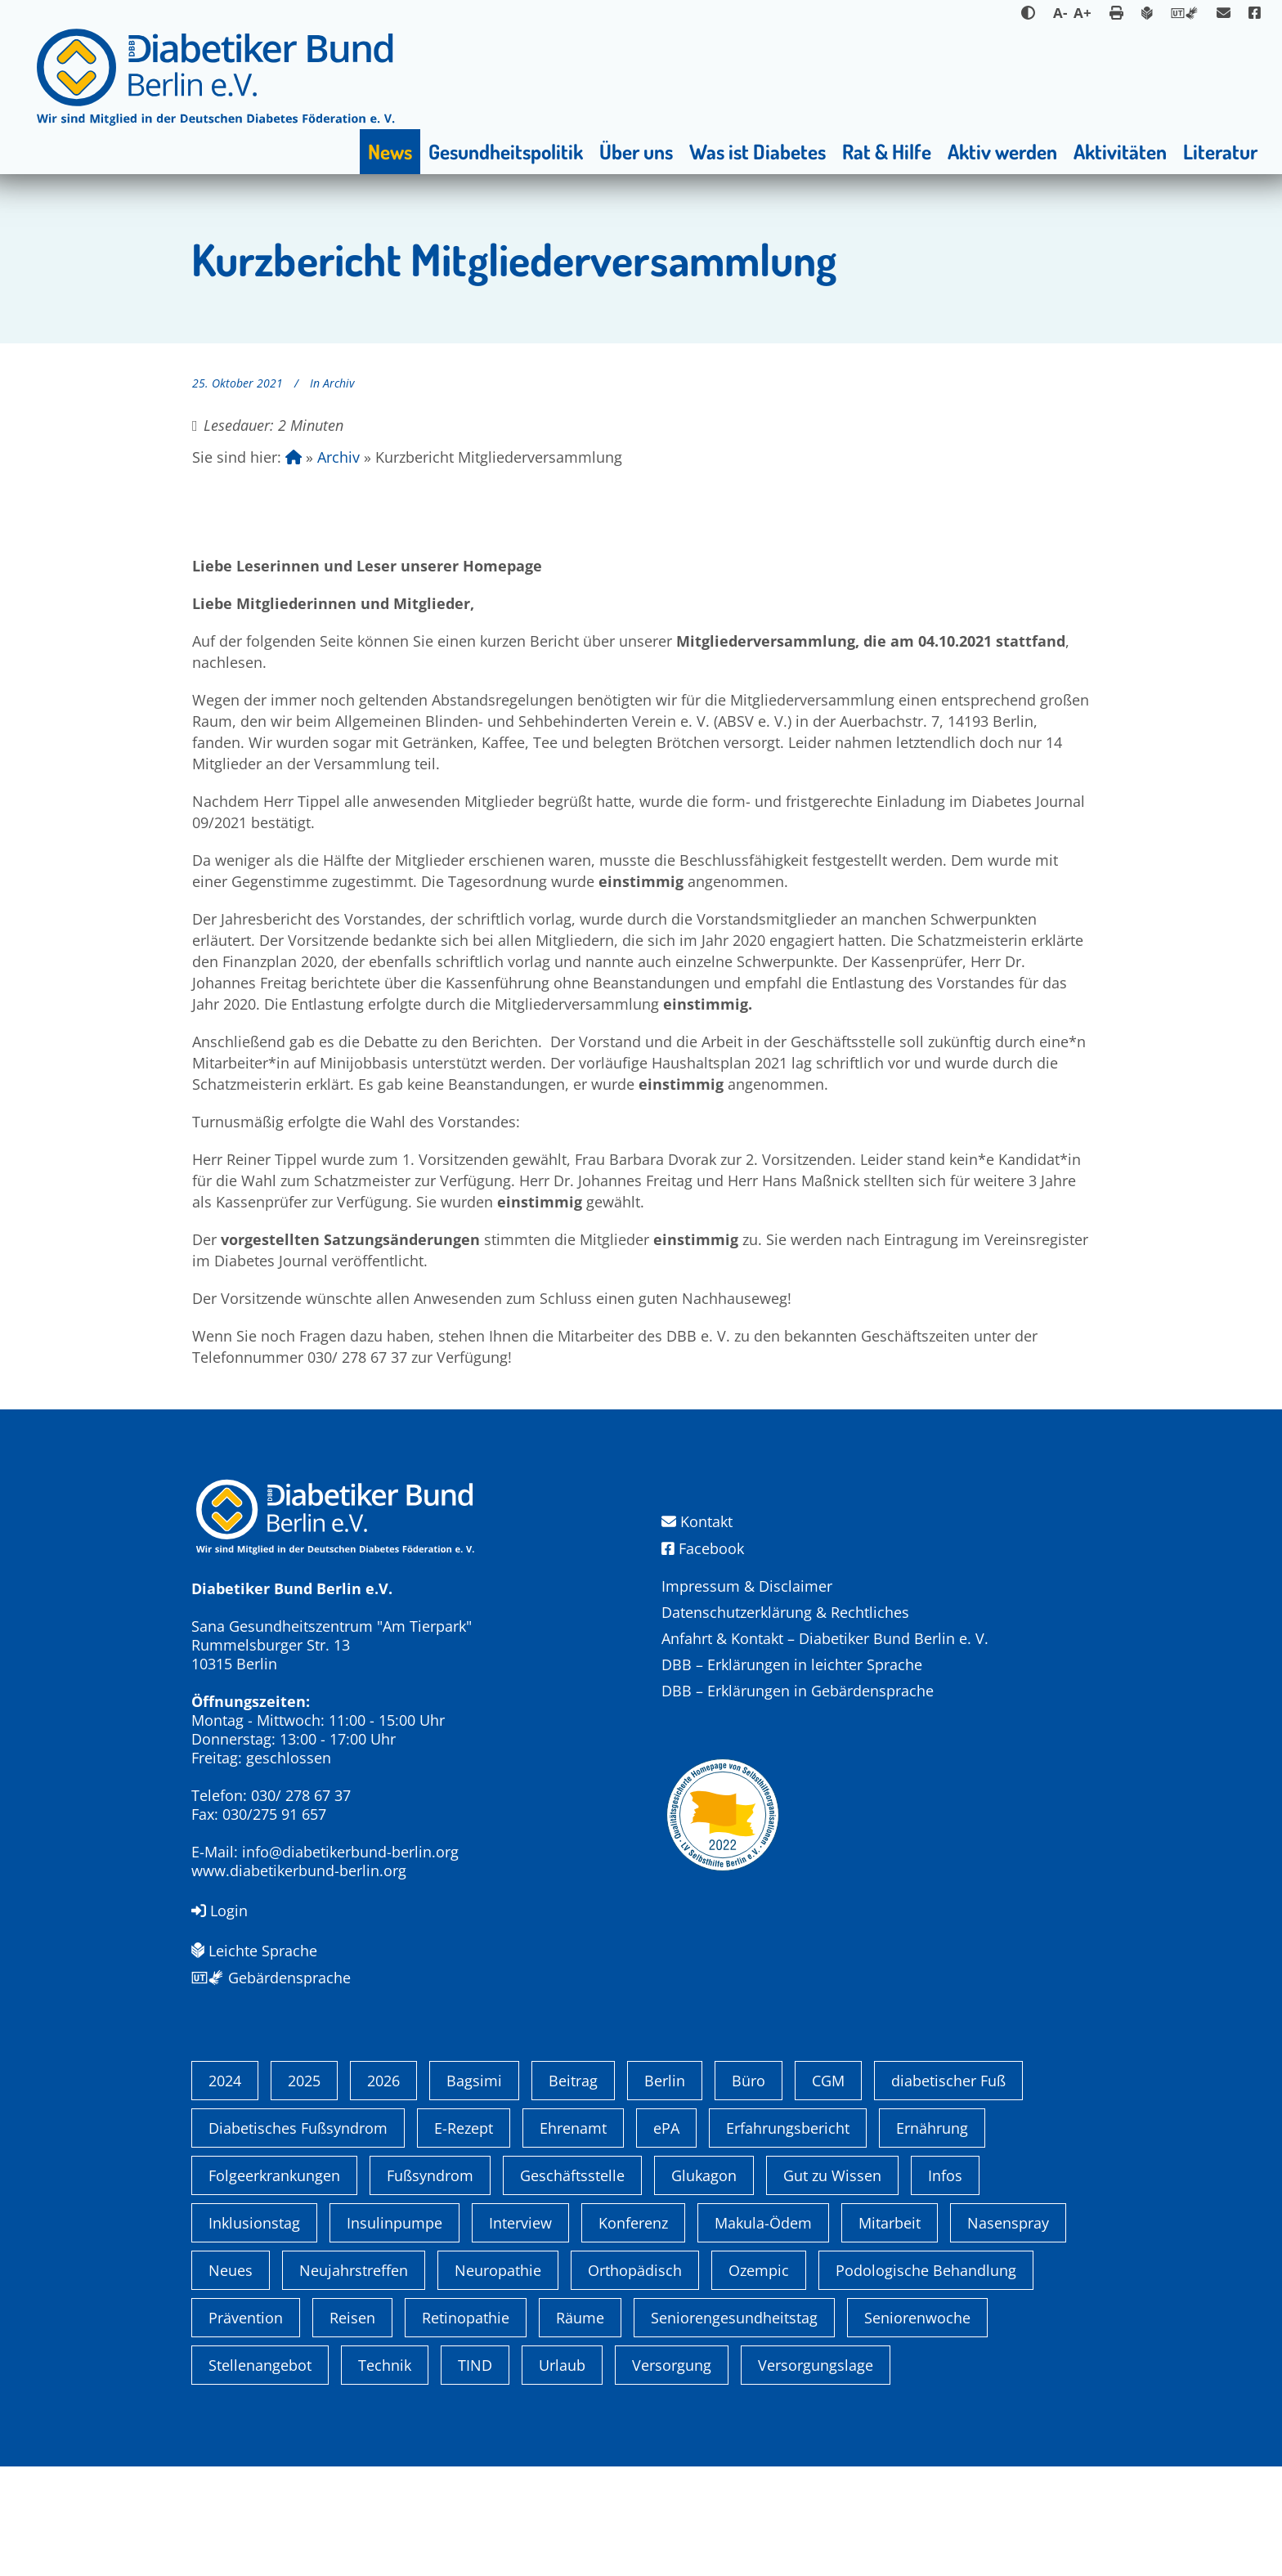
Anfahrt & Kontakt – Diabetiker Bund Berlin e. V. (824, 1638)
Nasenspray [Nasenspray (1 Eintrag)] (1008, 2332)
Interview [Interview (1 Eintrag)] (520, 2332)
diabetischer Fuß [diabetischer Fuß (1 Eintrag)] (948, 2190)
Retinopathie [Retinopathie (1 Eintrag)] (465, 2427)
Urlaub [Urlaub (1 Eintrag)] (562, 2474)
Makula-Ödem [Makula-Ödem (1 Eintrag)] (763, 2332)
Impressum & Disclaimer (746, 1586)
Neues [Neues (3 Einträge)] (230, 2380)
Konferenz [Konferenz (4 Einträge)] (633, 2332)
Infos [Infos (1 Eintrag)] (945, 2285)
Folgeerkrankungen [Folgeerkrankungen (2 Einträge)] (274, 2285)
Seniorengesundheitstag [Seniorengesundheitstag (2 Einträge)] (734, 2427)
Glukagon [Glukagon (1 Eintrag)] (704, 2285)
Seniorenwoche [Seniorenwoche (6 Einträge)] (917, 2427)
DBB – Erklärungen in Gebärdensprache (797, 1691)
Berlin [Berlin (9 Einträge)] (664, 2190)
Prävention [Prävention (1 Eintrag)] (245, 2427)
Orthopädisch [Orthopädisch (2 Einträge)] (635, 2380)
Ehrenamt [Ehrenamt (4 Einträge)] (573, 2237)
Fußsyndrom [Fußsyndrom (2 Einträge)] (430, 2285)
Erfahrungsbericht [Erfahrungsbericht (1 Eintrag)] (787, 2237)
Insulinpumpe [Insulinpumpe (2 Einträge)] (394, 2332)
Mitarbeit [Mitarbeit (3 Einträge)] (889, 2332)
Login (219, 1910)
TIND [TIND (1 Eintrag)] (475, 2474)
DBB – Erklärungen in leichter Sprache (791, 1664)
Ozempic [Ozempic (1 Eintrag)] (758, 2380)
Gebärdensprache (271, 1977)
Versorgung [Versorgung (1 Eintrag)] (671, 2474)
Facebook (702, 1548)
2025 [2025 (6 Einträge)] (304, 2190)
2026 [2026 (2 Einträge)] (383, 2190)
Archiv (338, 383)
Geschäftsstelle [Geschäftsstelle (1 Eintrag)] (572, 2285)
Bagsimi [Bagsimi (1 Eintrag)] (474, 2190)
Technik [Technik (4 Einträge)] (384, 2474)
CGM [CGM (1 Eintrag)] (828, 2190)
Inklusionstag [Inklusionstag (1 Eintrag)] (254, 2332)
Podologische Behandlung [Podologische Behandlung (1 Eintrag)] (926, 2380)
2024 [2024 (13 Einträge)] (224, 2190)
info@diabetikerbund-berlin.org (350, 1851)
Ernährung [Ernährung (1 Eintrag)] (932, 2237)
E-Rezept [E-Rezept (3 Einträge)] (463, 2237)
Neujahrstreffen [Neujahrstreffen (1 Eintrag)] (353, 2380)
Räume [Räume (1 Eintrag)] (580, 2427)
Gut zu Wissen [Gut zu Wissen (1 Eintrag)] (832, 2285)
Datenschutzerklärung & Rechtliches (785, 1612)
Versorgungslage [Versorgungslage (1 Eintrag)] (815, 2474)
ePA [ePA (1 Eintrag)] (666, 2237)
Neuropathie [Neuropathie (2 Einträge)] (498, 2380)
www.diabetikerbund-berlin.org (298, 1870)
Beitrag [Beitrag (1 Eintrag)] (573, 2190)
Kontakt (697, 1521)
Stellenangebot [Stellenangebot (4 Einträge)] (260, 2474)
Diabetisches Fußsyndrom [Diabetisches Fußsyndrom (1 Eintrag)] (298, 2237)
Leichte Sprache (254, 1950)
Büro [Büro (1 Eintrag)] (748, 2190)
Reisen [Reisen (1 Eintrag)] (352, 2427)
